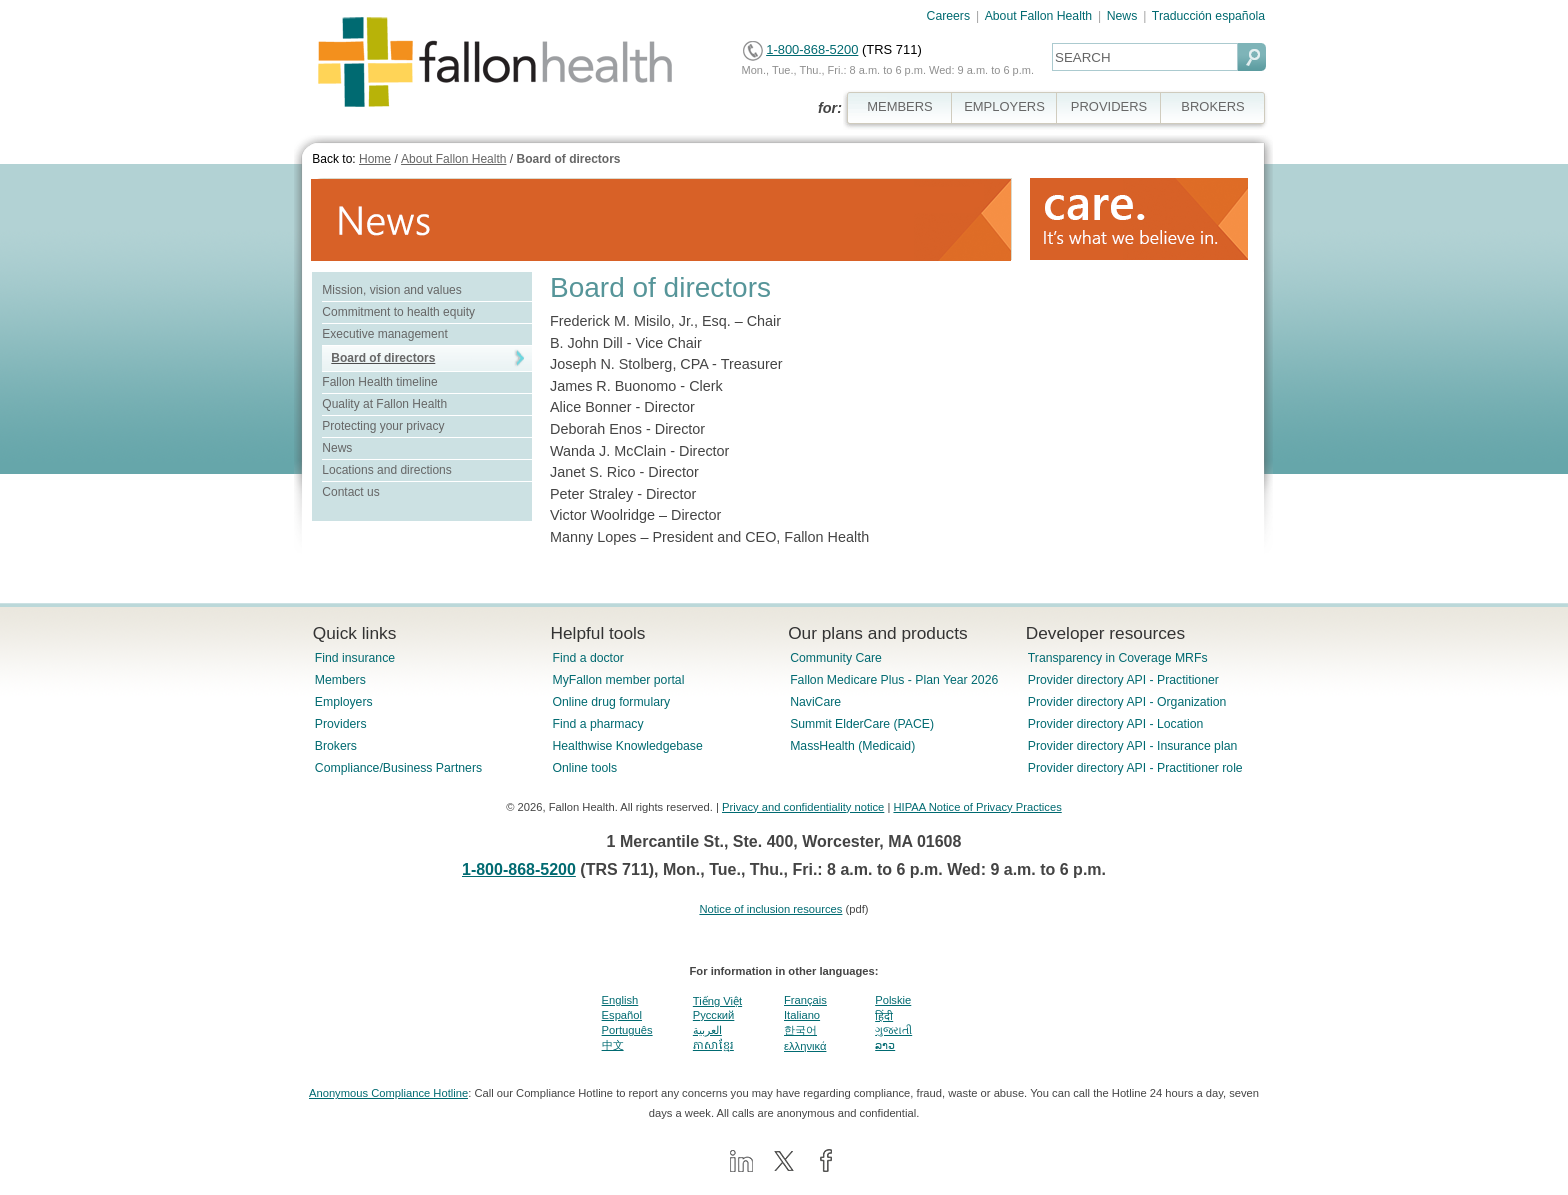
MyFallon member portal (618, 680)
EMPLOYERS (1004, 106)
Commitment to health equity (398, 312)
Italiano (802, 1015)
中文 (613, 1045)
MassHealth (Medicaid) (852, 746)
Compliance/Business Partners (398, 768)
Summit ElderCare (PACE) (862, 724)
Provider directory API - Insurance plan (1132, 746)
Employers (344, 702)
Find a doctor (587, 658)
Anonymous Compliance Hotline (388, 1093)
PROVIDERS (1109, 106)
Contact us (350, 492)
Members (340, 680)
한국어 (800, 1030)
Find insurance (355, 658)
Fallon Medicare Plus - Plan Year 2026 (894, 680)
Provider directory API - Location (1115, 724)
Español (622, 1015)
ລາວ (885, 1045)
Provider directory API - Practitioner (1123, 680)
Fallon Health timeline (379, 382)
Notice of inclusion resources (770, 909)
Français (805, 1000)
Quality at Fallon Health (384, 404)
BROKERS (1212, 106)
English (620, 1000)
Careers (949, 16)
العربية (707, 1030)
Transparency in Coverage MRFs (1118, 658)
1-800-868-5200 (812, 49)
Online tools (584, 768)
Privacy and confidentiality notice (803, 807)
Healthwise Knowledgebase (627, 746)
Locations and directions (386, 470)
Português (627, 1030)
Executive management (384, 334)
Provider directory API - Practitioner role (1135, 768)
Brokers (336, 746)
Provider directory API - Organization (1127, 702)
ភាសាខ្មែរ (713, 1045)
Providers (341, 724)
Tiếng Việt (717, 1001)
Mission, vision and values (391, 290)
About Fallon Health (1038, 16)
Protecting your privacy (383, 426)
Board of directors (568, 159)
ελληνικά (805, 1046)
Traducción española (1208, 16)
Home (375, 159)
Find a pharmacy (597, 724)
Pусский (714, 1015)
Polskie (893, 1000)
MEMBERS (900, 106)
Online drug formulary (611, 702)
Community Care (836, 658)
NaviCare (815, 702)
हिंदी (884, 1016)
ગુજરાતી (893, 1030)
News (1122, 16)
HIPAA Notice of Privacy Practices (977, 807)
